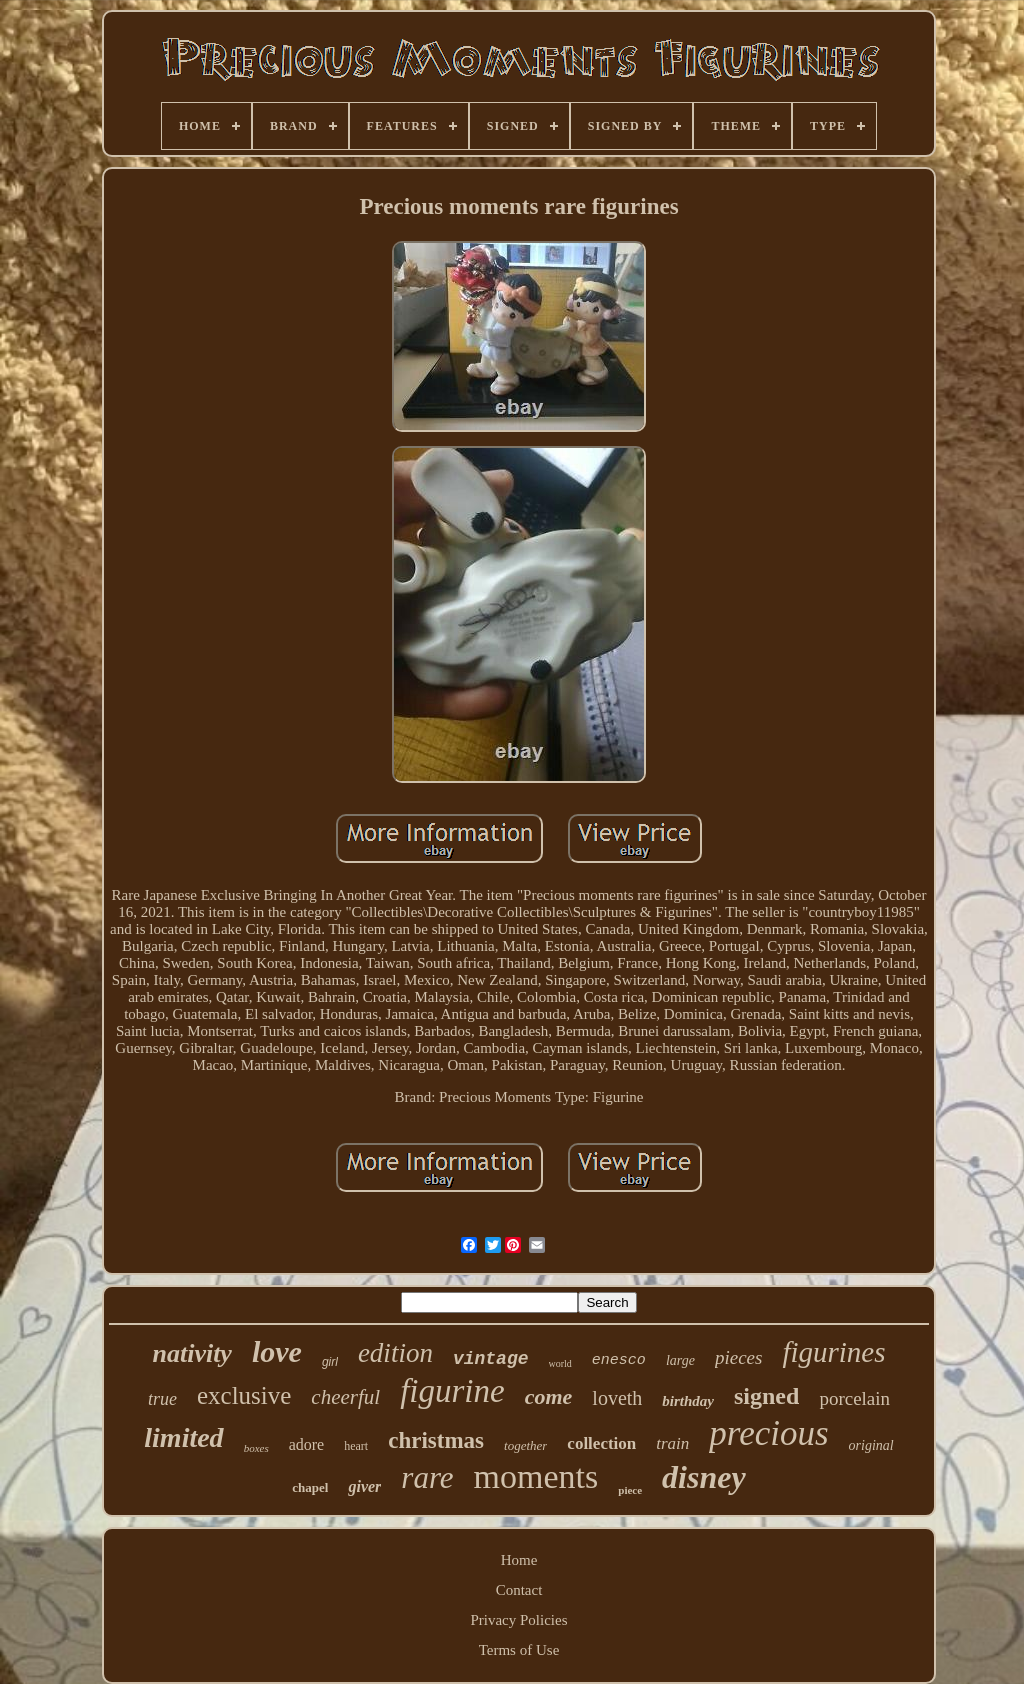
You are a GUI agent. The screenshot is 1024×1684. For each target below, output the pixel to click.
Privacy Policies (518, 1620)
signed (766, 1396)
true (162, 1399)
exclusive (244, 1395)
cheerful (345, 1397)
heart (356, 1446)
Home (519, 1560)
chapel (310, 1487)
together (525, 1445)
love (277, 1351)
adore (307, 1444)
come (549, 1396)
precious (768, 1433)
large (680, 1360)
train (672, 1443)
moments (536, 1476)
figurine (452, 1391)
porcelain (854, 1398)
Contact (519, 1590)
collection (601, 1443)
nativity (191, 1353)
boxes (256, 1448)
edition (395, 1353)
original (871, 1445)
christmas (436, 1440)
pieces (738, 1357)
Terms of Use (519, 1650)
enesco (619, 1360)
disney (704, 1477)
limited (183, 1437)
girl (330, 1362)
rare (427, 1477)
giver (364, 1486)
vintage (491, 1359)
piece (630, 1490)
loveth (617, 1398)
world (560, 1363)
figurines (833, 1352)
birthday (688, 1401)
